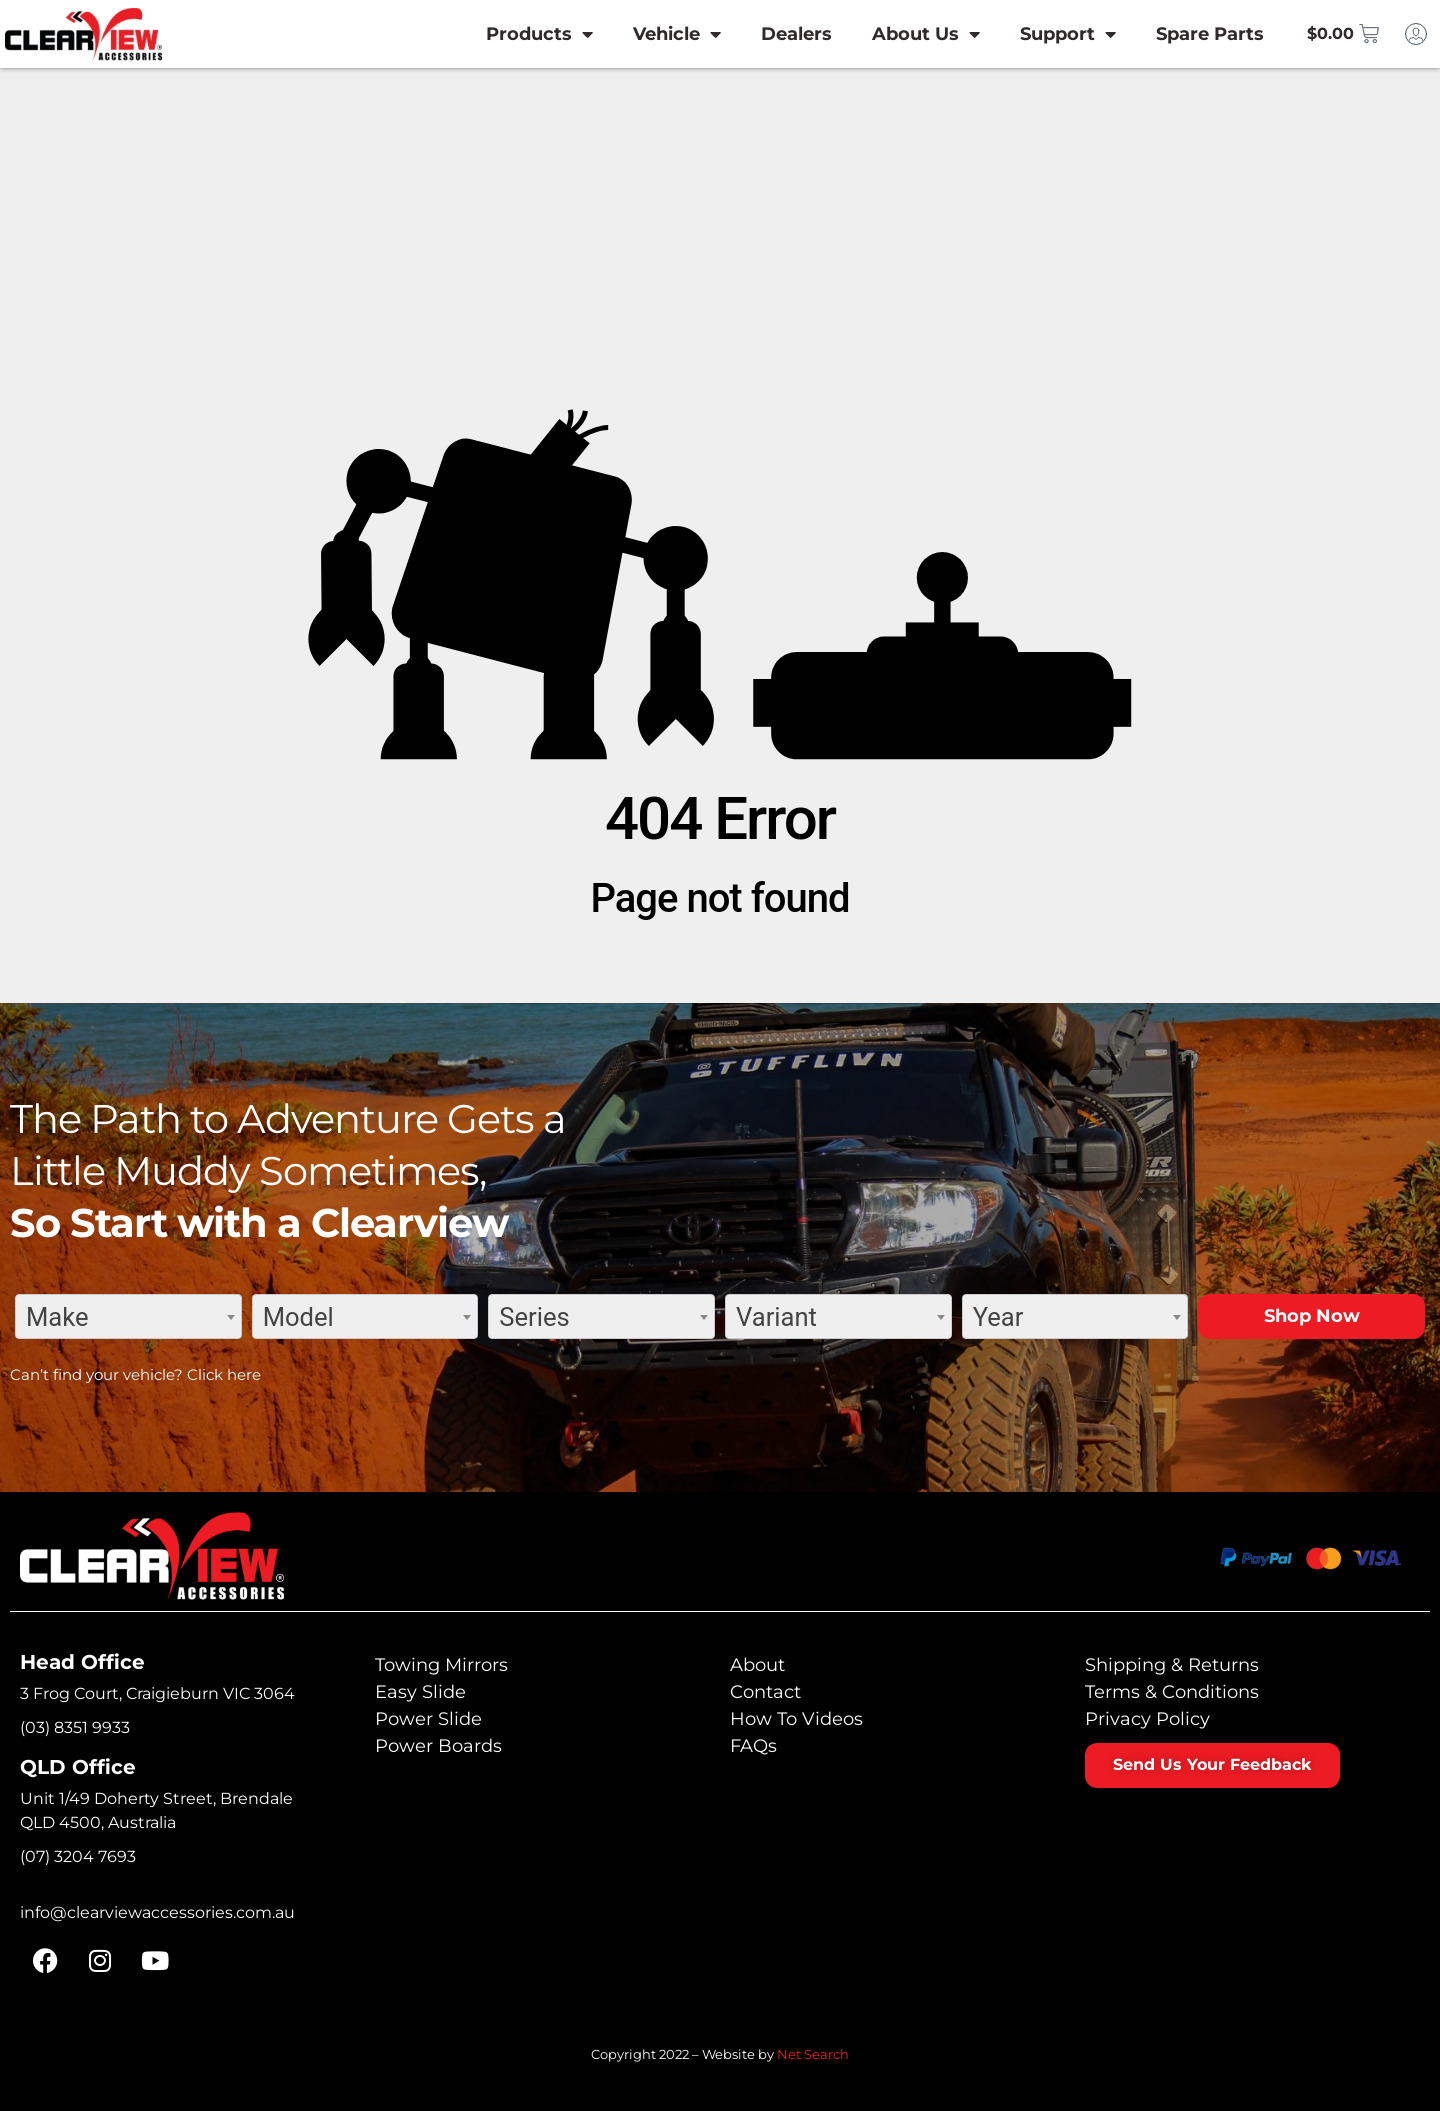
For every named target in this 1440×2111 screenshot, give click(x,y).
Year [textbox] (998, 1317)
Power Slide (428, 1719)
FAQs (753, 1746)
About (757, 1665)
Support (1047, 34)
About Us (905, 34)
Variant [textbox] (776, 1317)
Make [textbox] (57, 1317)
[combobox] (128, 1316)
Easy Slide (420, 1692)
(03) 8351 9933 (75, 1727)
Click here (224, 1374)
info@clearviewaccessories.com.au (157, 1912)
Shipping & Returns (1172, 1665)
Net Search (813, 2054)
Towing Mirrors (441, 1665)
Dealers (775, 34)
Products (518, 34)
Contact (765, 1692)
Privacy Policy (1147, 1719)
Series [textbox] (534, 1317)
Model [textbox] (298, 1317)
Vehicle (656, 34)
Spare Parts (1189, 34)
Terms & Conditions (1172, 1692)
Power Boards (438, 1746)
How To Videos (796, 1719)
